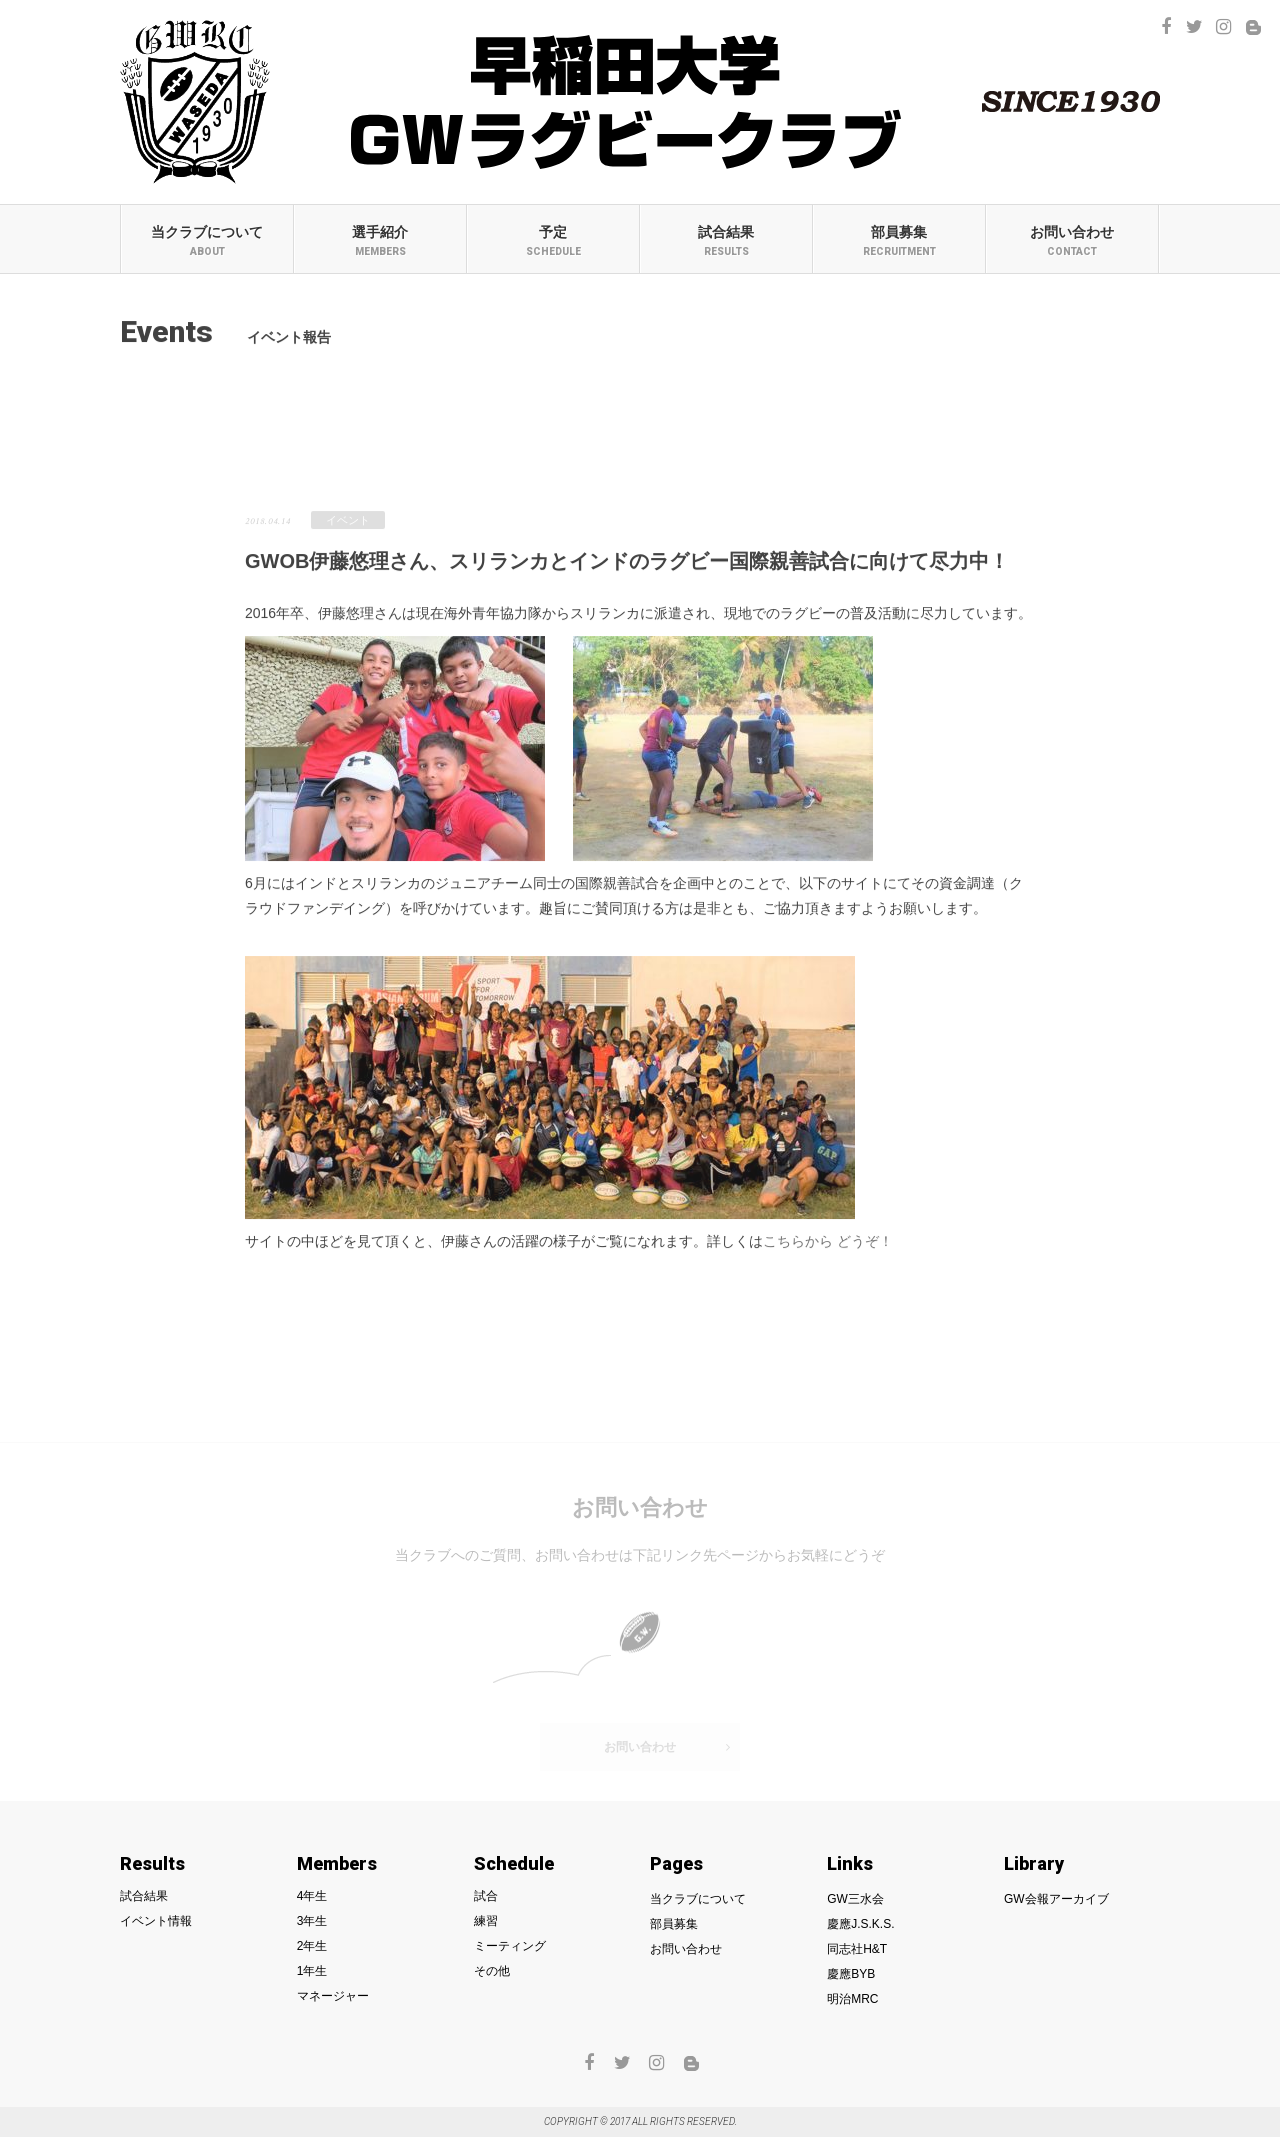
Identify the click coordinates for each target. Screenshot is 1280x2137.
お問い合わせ (1072, 241)
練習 (486, 1921)
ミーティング (510, 1946)
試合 (486, 1896)
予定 (553, 241)
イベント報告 (432, 422)
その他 (492, 1971)
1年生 (312, 1971)
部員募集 (899, 241)
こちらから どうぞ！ (828, 1247)
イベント (348, 526)
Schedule (514, 1864)
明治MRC (852, 1999)
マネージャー (333, 1996)
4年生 (312, 1896)
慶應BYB (851, 1974)
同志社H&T (857, 1949)
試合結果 (726, 241)
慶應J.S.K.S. (860, 1924)
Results (152, 1864)
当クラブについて (207, 241)
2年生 (312, 1946)
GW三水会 (855, 1899)
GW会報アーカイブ (1056, 1899)
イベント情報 (156, 1921)
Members (337, 1864)
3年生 (312, 1921)
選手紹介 (380, 241)
